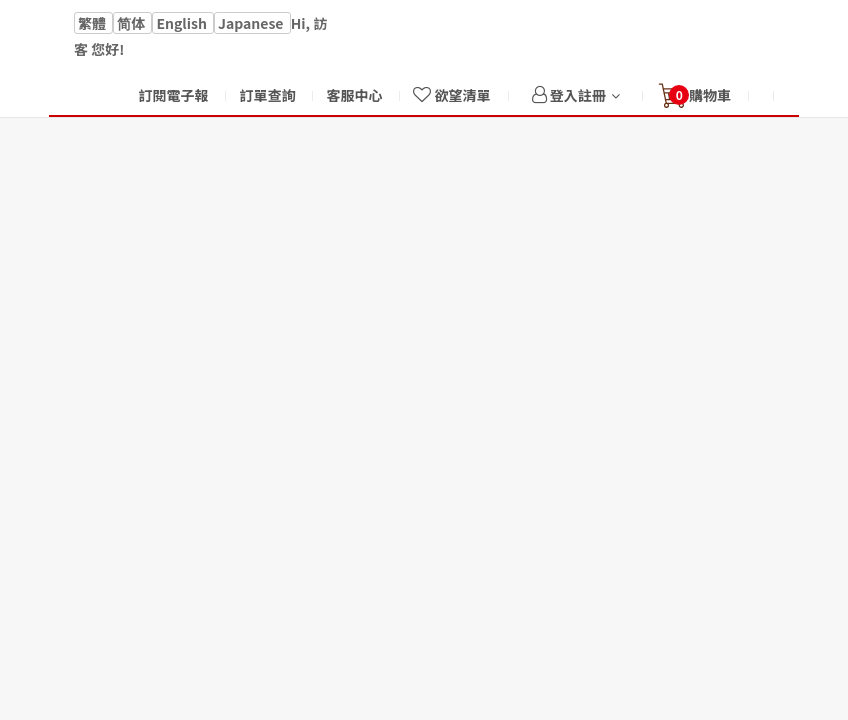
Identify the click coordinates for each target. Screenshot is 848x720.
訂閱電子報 (173, 95)
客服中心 (354, 95)
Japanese (252, 23)
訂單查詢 (267, 95)
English (183, 23)
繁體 (93, 23)
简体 (132, 23)
